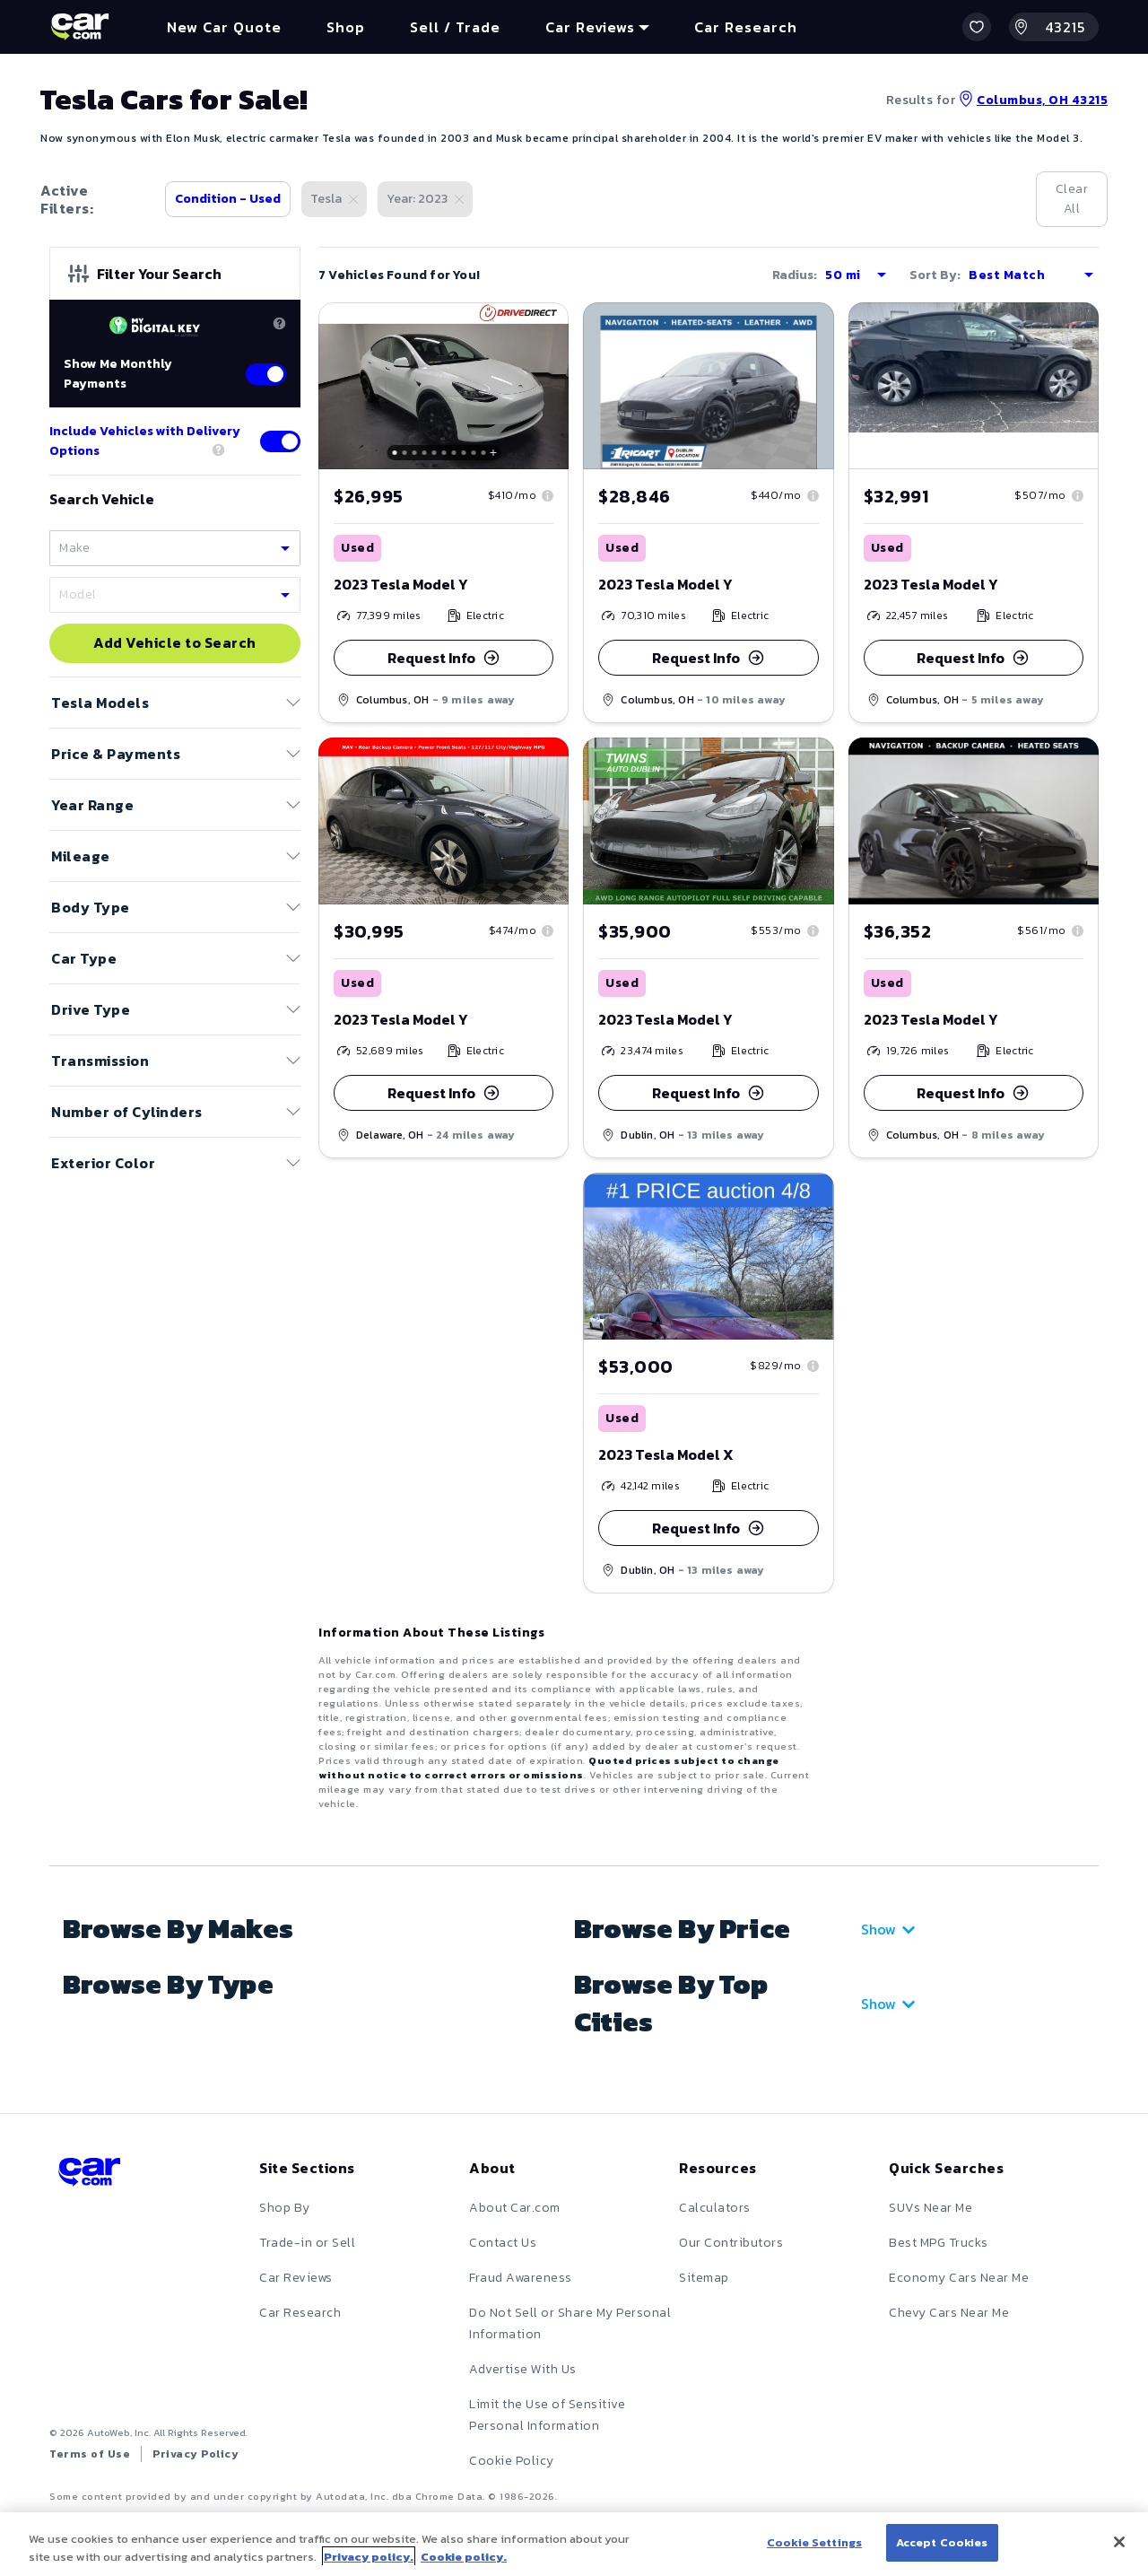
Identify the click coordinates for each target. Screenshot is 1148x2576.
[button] (976, 27)
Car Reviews (296, 2277)
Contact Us (502, 2242)
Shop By (284, 2207)
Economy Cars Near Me (959, 2277)
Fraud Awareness (520, 2277)
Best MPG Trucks (938, 2242)
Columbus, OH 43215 (1033, 100)
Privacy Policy (195, 2454)
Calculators (715, 2207)
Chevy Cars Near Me (949, 2312)
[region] (574, 2544)
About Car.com (515, 2207)
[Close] (1119, 2542)
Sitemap (704, 2277)
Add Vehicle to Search (175, 643)
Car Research (300, 2312)
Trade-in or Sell (307, 2242)
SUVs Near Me (930, 2207)
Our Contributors (731, 2242)
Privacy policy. (368, 2556)
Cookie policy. (464, 2556)
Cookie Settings (814, 2542)
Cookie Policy (511, 2460)
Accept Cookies (942, 2542)
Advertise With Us (523, 2369)
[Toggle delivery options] (280, 441)
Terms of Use (89, 2454)
